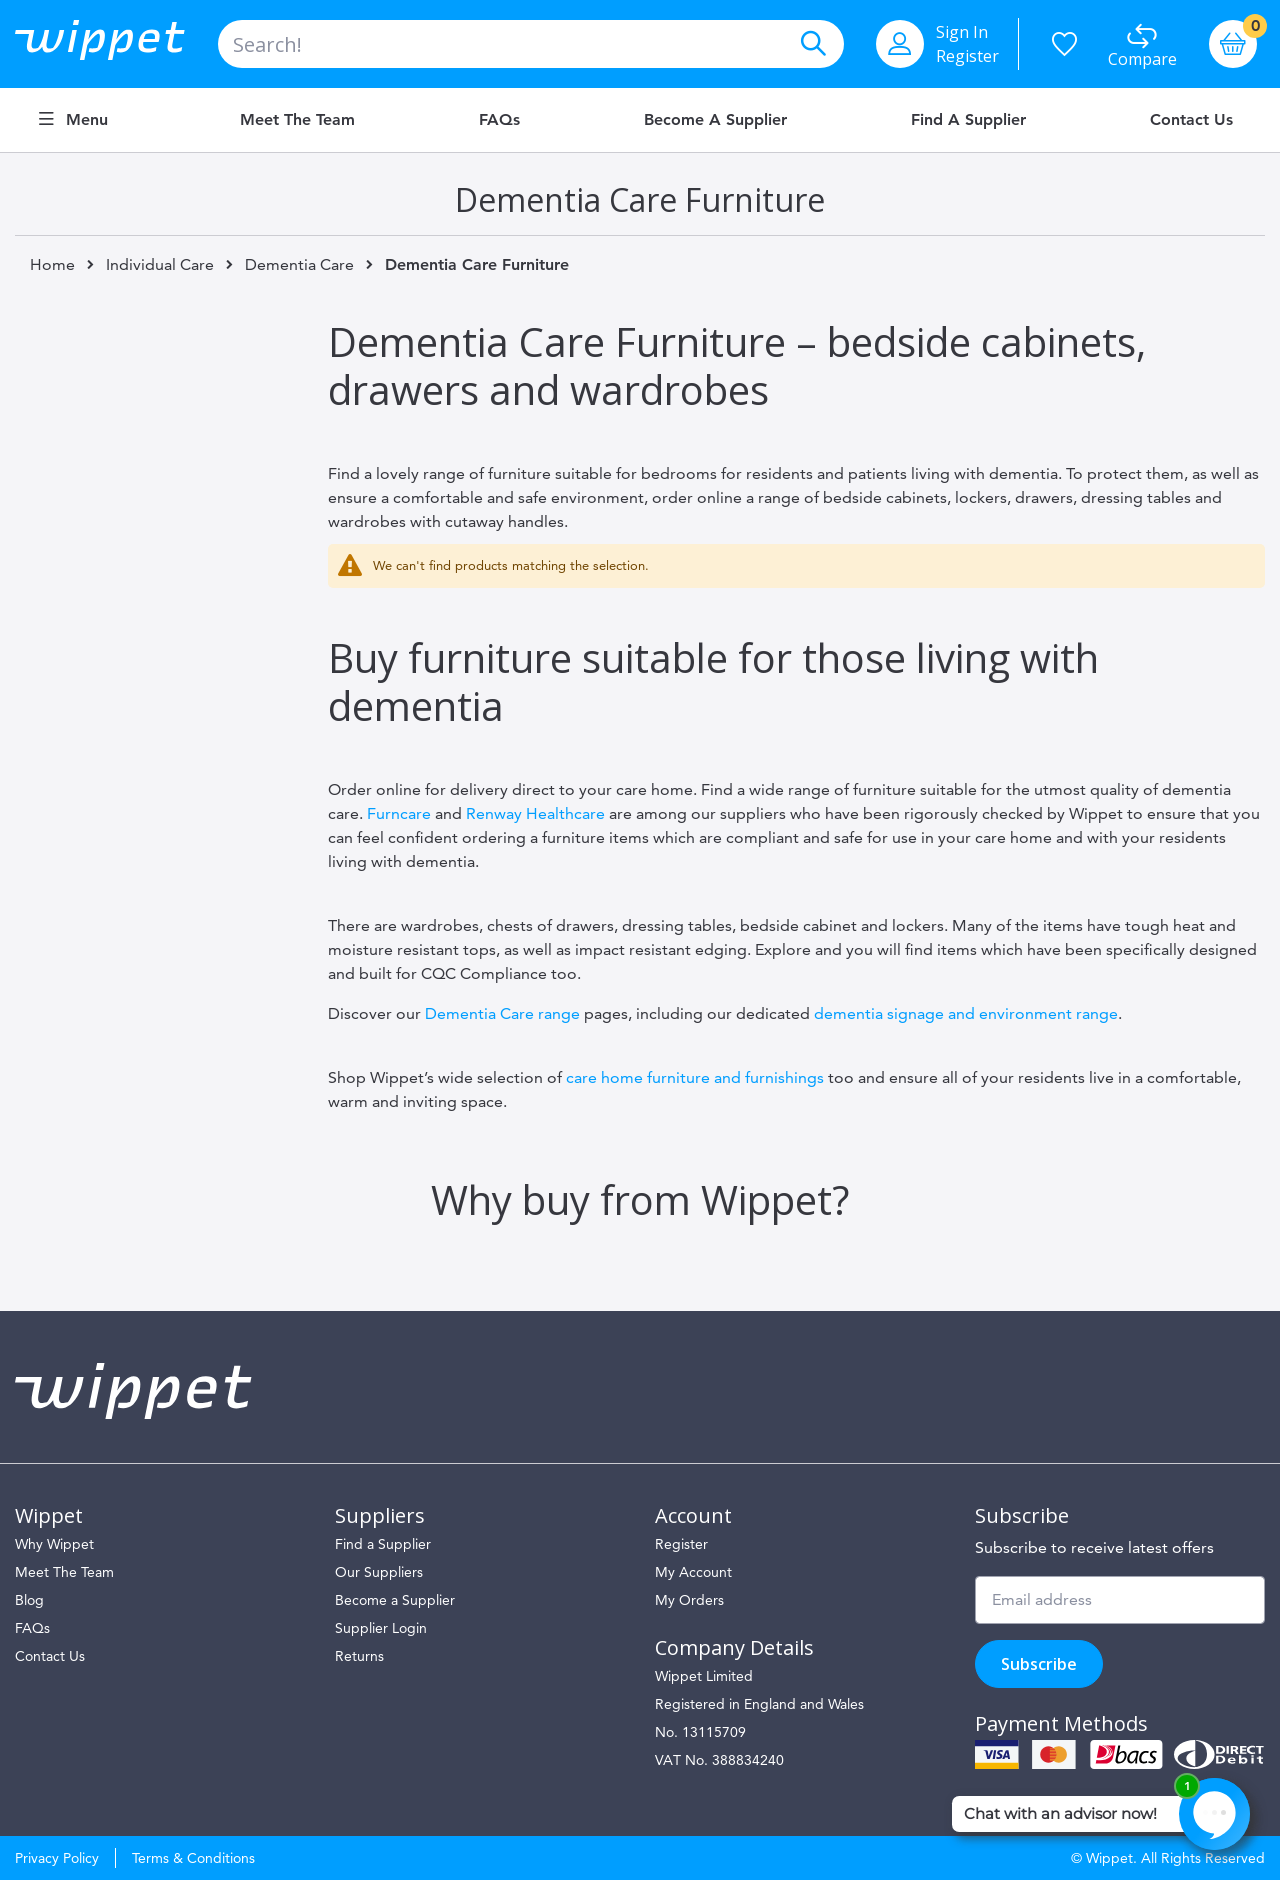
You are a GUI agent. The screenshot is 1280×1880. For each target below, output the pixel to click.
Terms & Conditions (193, 1858)
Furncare (399, 813)
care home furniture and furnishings (695, 1077)
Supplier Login (381, 1628)
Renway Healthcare (535, 813)
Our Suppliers (379, 1572)
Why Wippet (54, 1544)
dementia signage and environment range (966, 1013)
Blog (29, 1600)
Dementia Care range (502, 1013)
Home (52, 264)
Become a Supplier (715, 120)
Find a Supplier (968, 120)
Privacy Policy (57, 1858)
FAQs (499, 120)
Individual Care (160, 265)
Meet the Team (297, 120)
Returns (359, 1656)
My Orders (689, 1600)
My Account (693, 1572)
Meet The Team (64, 1572)
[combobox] (531, 44)
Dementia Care (299, 265)
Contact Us (1191, 120)
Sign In (962, 32)
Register (967, 56)
